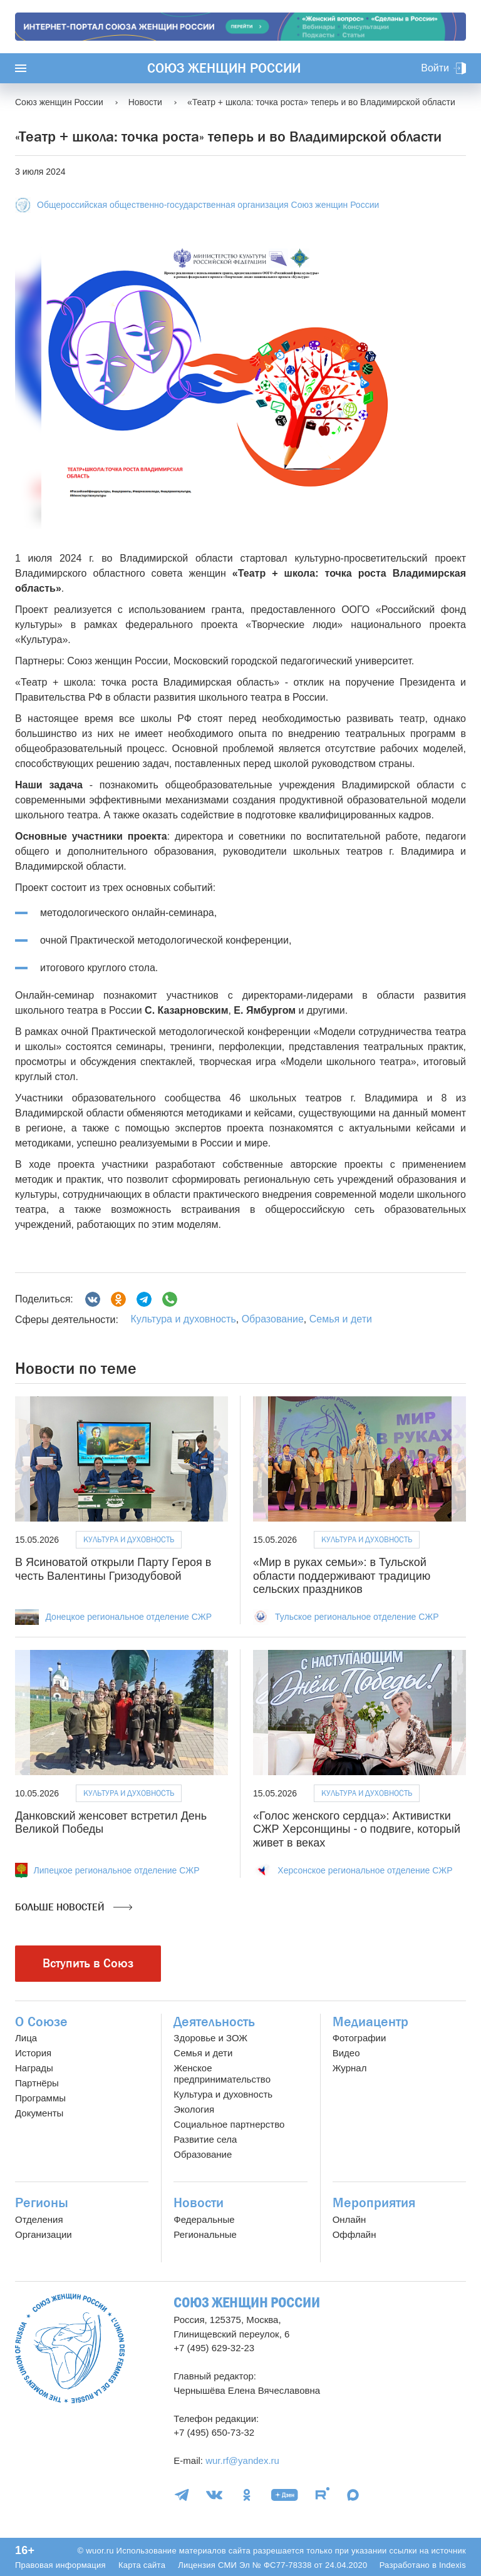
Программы (40, 2098)
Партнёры (37, 2083)
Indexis (452, 2565)
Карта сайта (141, 2565)
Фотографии (359, 2037)
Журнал (350, 2068)
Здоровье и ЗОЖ (210, 2037)
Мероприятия (374, 2203)
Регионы (41, 2203)
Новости (198, 2203)
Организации (43, 2234)
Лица (26, 2037)
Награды (34, 2068)
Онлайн (349, 2219)
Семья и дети (340, 1319)
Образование (273, 1319)
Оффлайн (354, 2234)
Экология (193, 2109)
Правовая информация (60, 2565)
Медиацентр (370, 2022)
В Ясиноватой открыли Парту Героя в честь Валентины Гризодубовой (113, 1569)
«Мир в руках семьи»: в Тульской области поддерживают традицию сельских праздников (341, 1575)
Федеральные (203, 2219)
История (33, 2053)
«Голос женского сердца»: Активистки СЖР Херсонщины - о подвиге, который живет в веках (356, 1829)
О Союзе (41, 2022)
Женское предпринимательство (222, 2073)
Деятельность (214, 2022)
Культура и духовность (182, 1319)
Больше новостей (73, 1907)
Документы (39, 2113)
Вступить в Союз (88, 1963)
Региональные (204, 2234)
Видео (346, 2053)
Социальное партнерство (228, 2124)
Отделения (39, 2219)
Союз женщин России (224, 68)
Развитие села (205, 2139)
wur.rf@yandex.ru (242, 2460)
